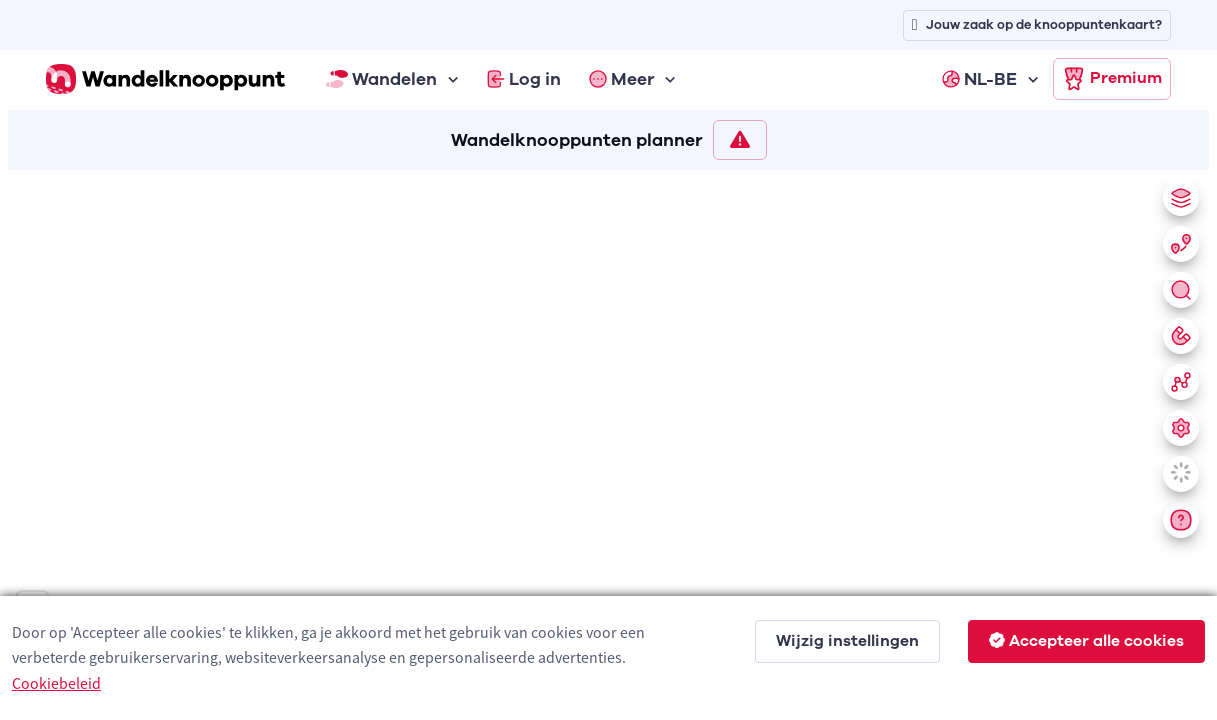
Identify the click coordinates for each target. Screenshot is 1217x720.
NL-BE (979, 79)
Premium (1112, 79)
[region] (608, 441)
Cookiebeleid (56, 683)
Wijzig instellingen (847, 641)
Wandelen (382, 79)
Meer (622, 79)
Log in (524, 79)
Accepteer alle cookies (1086, 641)
